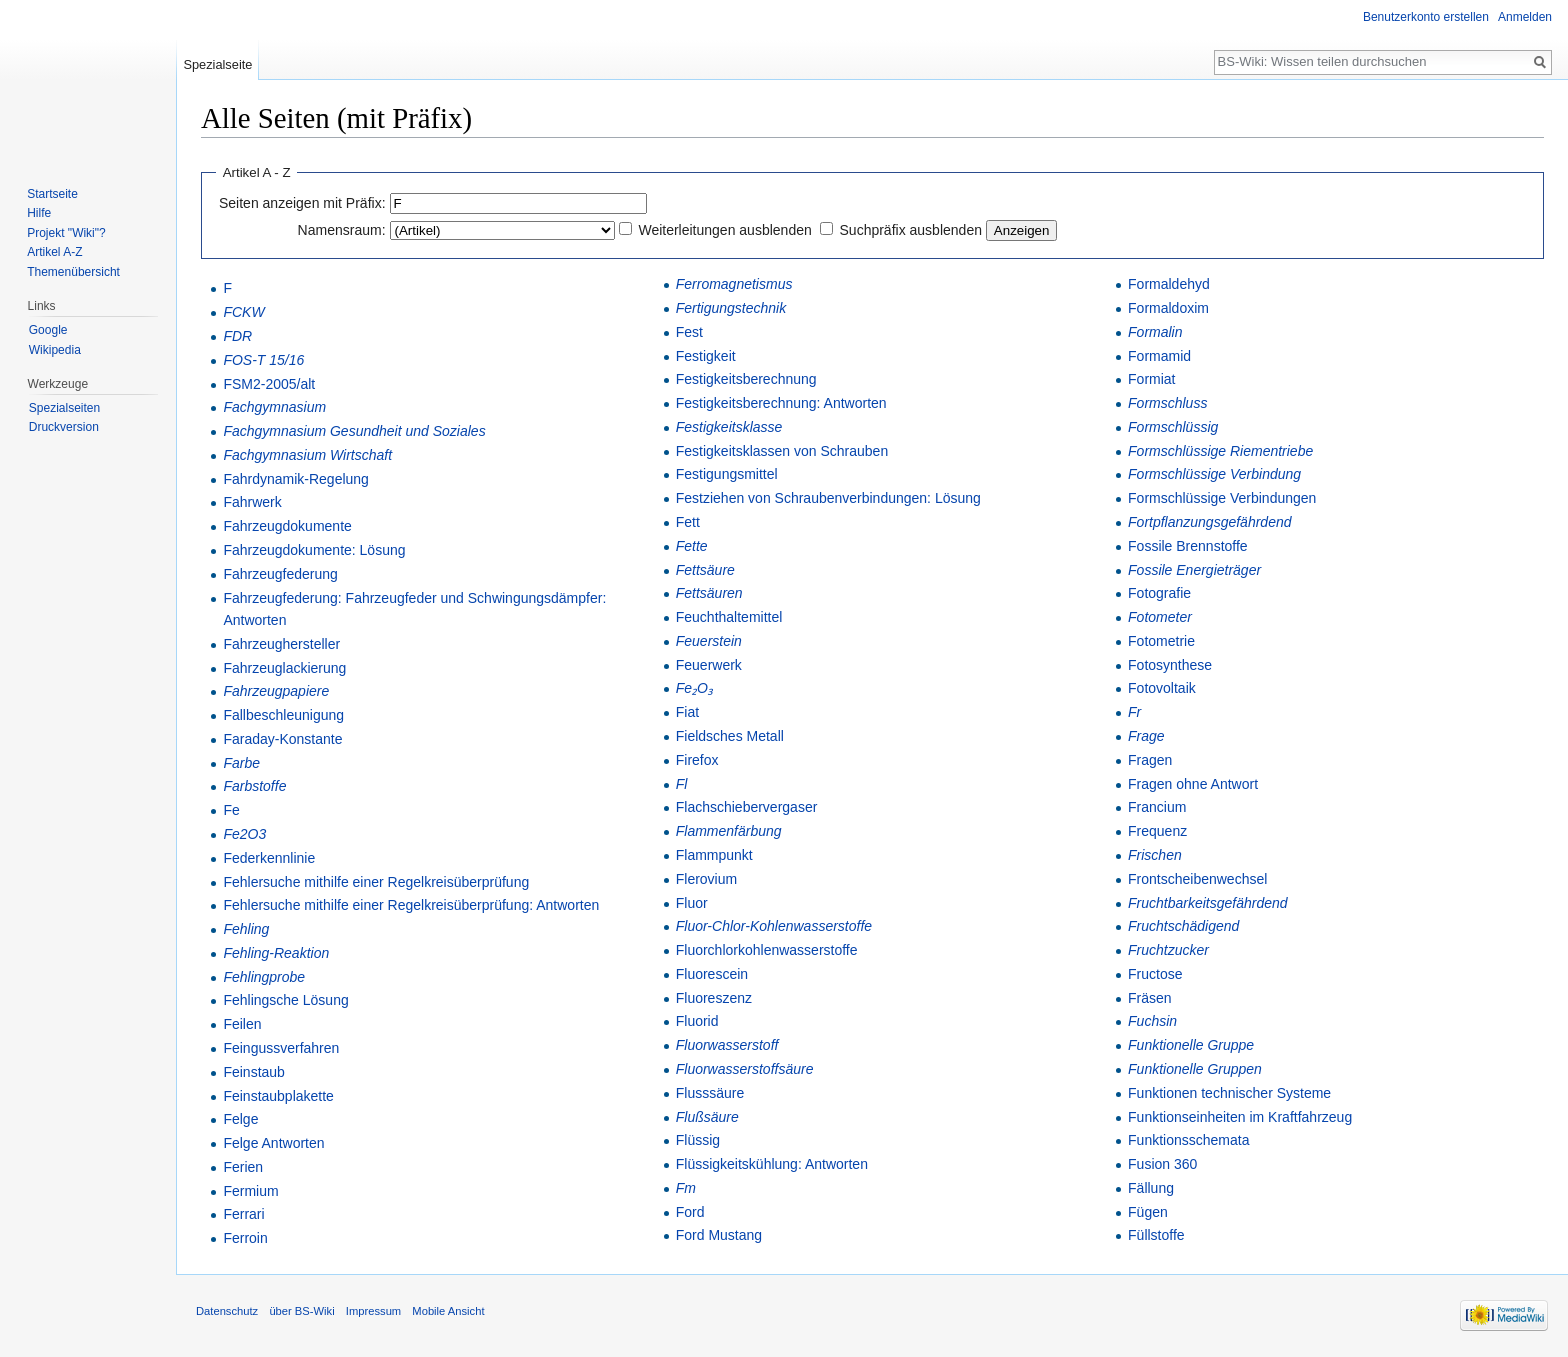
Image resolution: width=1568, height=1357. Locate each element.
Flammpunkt (714, 855)
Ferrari (243, 1214)
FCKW (243, 312)
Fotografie (1159, 593)
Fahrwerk (252, 502)
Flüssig (698, 1140)
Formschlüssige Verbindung (1214, 474)
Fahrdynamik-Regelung (296, 479)
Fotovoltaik (1162, 688)
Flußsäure (707, 1117)
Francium (1157, 807)
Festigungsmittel (727, 474)
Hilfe (39, 213)
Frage (1146, 736)
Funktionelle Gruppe (1191, 1045)
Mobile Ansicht (448, 1311)
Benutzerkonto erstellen (1426, 17)
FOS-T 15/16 (263, 360)
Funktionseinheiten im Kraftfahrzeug (1240, 1117)
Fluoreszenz (714, 998)
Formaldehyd (1169, 284)
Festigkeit (706, 356)
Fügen (1148, 1212)
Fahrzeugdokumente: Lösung (314, 550)
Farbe (241, 763)
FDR (237, 336)
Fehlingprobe (264, 977)
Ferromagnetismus (734, 284)
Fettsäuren (709, 593)
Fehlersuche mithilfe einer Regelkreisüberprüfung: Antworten (411, 905)
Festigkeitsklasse (729, 427)
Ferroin (245, 1238)
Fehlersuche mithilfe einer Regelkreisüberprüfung (376, 882)
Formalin (1155, 332)
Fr (1134, 712)
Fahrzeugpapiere (276, 691)
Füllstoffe (1156, 1235)
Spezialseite (217, 64)
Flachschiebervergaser (747, 807)
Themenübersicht (73, 272)
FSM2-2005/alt (269, 384)
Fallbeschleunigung (283, 715)
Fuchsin (1152, 1021)
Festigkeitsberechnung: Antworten (781, 403)
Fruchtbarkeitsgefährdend (1208, 903)
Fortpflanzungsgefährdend (1209, 522)
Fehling (246, 929)
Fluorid (697, 1021)
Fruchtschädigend (1183, 926)
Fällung (1151, 1188)
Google (48, 330)
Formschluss (1167, 403)
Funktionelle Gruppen (1195, 1069)
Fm (686, 1188)
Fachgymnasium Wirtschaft (307, 455)
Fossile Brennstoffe (1188, 546)
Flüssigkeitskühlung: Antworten (772, 1164)
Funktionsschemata (1188, 1140)
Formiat (1151, 379)
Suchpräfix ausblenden (911, 230)
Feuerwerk (709, 665)
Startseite (52, 194)
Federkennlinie (269, 858)
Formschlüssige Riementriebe (1220, 451)
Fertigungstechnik (731, 308)
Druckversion (64, 427)
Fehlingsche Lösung (285, 1000)
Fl (682, 784)
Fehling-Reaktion (276, 953)
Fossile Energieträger (1194, 570)
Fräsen (1150, 998)
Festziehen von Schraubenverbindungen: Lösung (828, 498)
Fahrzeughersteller (281, 644)
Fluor (692, 903)
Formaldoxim (1168, 308)
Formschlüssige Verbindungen (1222, 498)
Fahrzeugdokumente (287, 526)
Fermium (250, 1191)
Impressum (373, 1311)
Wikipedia (55, 350)
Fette (692, 546)
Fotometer (1160, 617)
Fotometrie (1161, 641)
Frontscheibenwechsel (1197, 879)
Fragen (1150, 760)
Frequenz (1157, 831)
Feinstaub (253, 1072)
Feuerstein (709, 641)
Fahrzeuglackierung (284, 668)
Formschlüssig (1173, 427)
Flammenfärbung (729, 831)
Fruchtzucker (1168, 950)
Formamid (1159, 356)
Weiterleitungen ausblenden (724, 230)
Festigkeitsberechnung (746, 379)
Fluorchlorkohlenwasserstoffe (767, 950)
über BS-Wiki (301, 1311)
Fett (688, 522)
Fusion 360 (1162, 1164)
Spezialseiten (64, 408)
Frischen (1155, 855)
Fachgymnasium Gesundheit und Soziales (354, 431)
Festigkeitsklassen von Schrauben (782, 451)
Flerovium (706, 879)
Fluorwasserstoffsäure (745, 1069)
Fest (689, 332)
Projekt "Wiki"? (66, 233)
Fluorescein (712, 974)
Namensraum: (342, 230)
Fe (231, 810)
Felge (240, 1119)
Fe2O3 (244, 834)
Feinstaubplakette (278, 1096)
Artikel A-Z (54, 252)
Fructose (1155, 974)
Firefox (697, 760)
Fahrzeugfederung (280, 574)
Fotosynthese (1170, 665)
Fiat (687, 712)
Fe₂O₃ (694, 688)
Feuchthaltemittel (729, 617)
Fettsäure (705, 570)
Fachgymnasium (274, 407)
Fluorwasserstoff (727, 1045)
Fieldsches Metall (730, 736)
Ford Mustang (719, 1235)
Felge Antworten (273, 1143)
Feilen (242, 1024)
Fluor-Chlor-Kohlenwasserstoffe (774, 926)
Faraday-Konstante (282, 739)
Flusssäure (710, 1093)
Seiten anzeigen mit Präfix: (302, 203)
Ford (690, 1212)
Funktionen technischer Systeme (1229, 1093)
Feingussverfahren (281, 1048)
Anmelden (1525, 17)
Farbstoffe (254, 786)
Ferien (243, 1167)
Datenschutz (227, 1311)
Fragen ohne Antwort (1193, 784)
